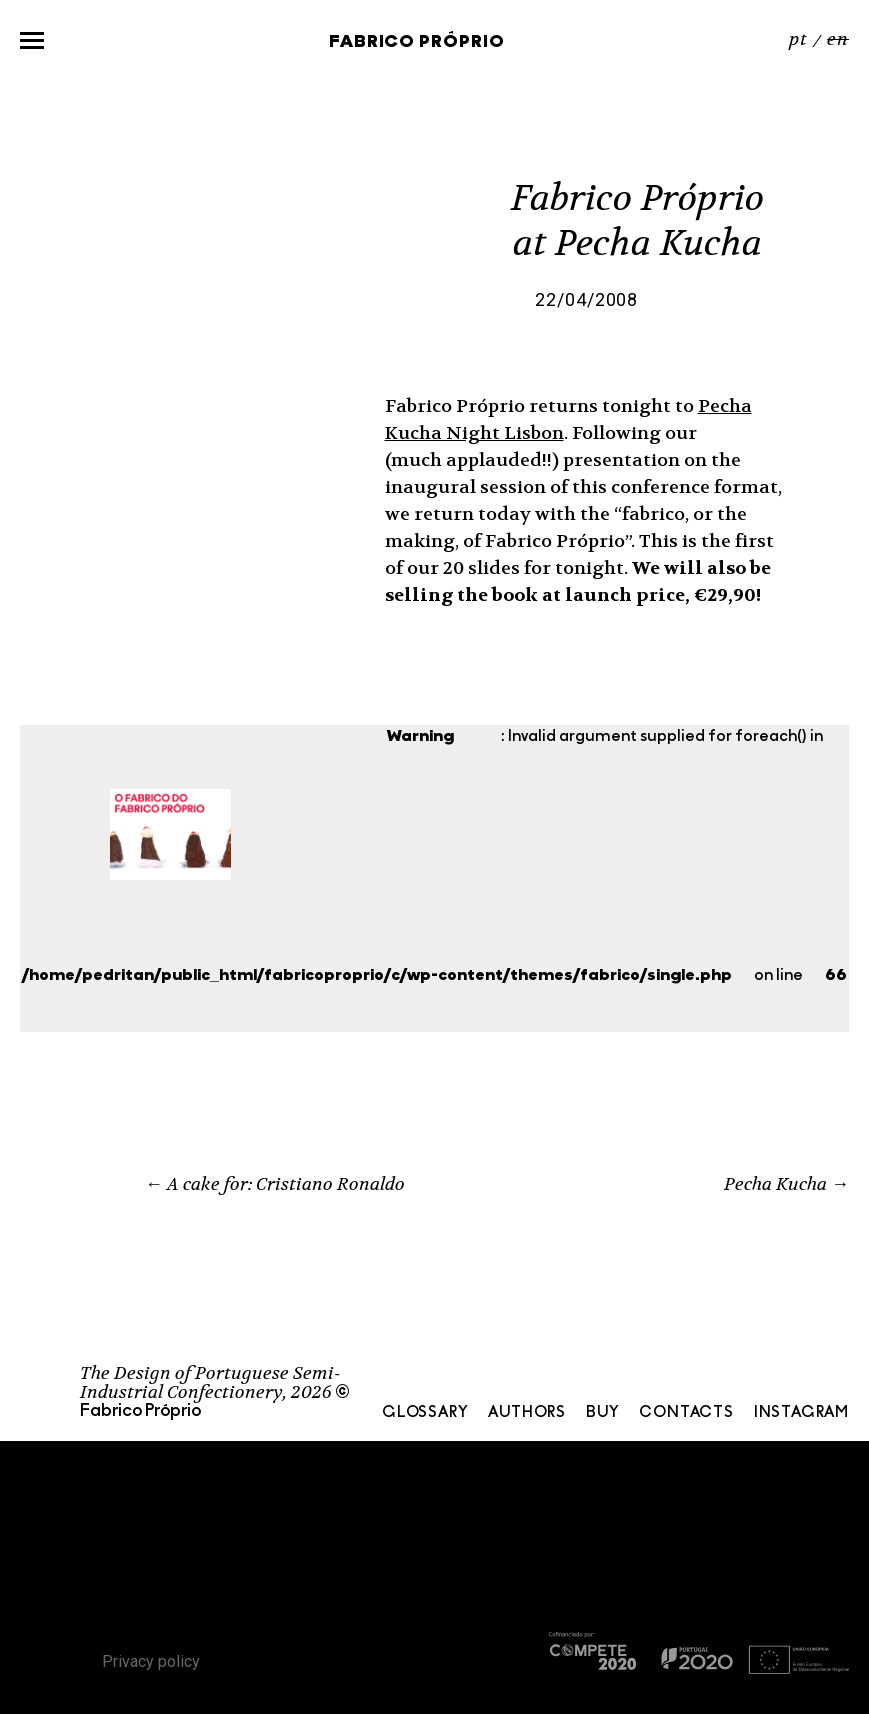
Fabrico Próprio (417, 42)
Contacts (686, 1413)
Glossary (425, 1413)
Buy (602, 1413)
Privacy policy (151, 1661)
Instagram (801, 1413)
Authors (527, 1413)
